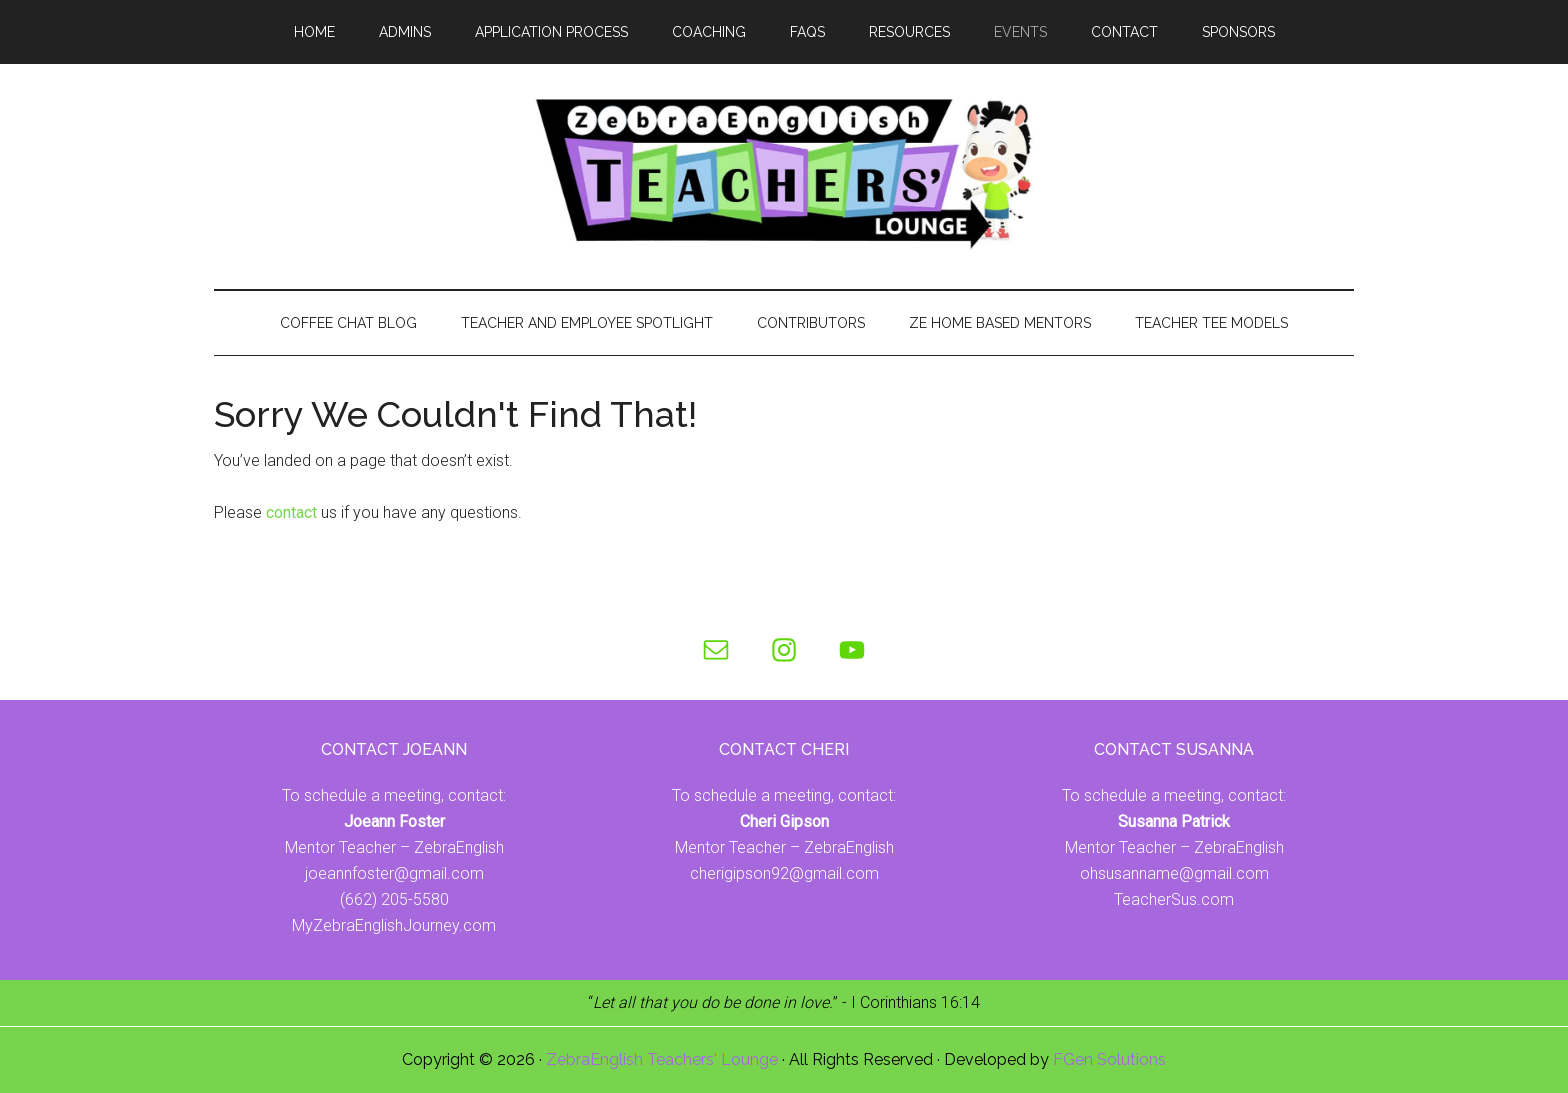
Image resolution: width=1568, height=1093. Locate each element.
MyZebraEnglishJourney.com (394, 925)
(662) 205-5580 (394, 899)
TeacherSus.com (1174, 899)
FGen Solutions (1109, 1059)
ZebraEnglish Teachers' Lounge (662, 1059)
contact (291, 512)
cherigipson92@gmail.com (784, 873)
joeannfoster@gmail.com (394, 873)
